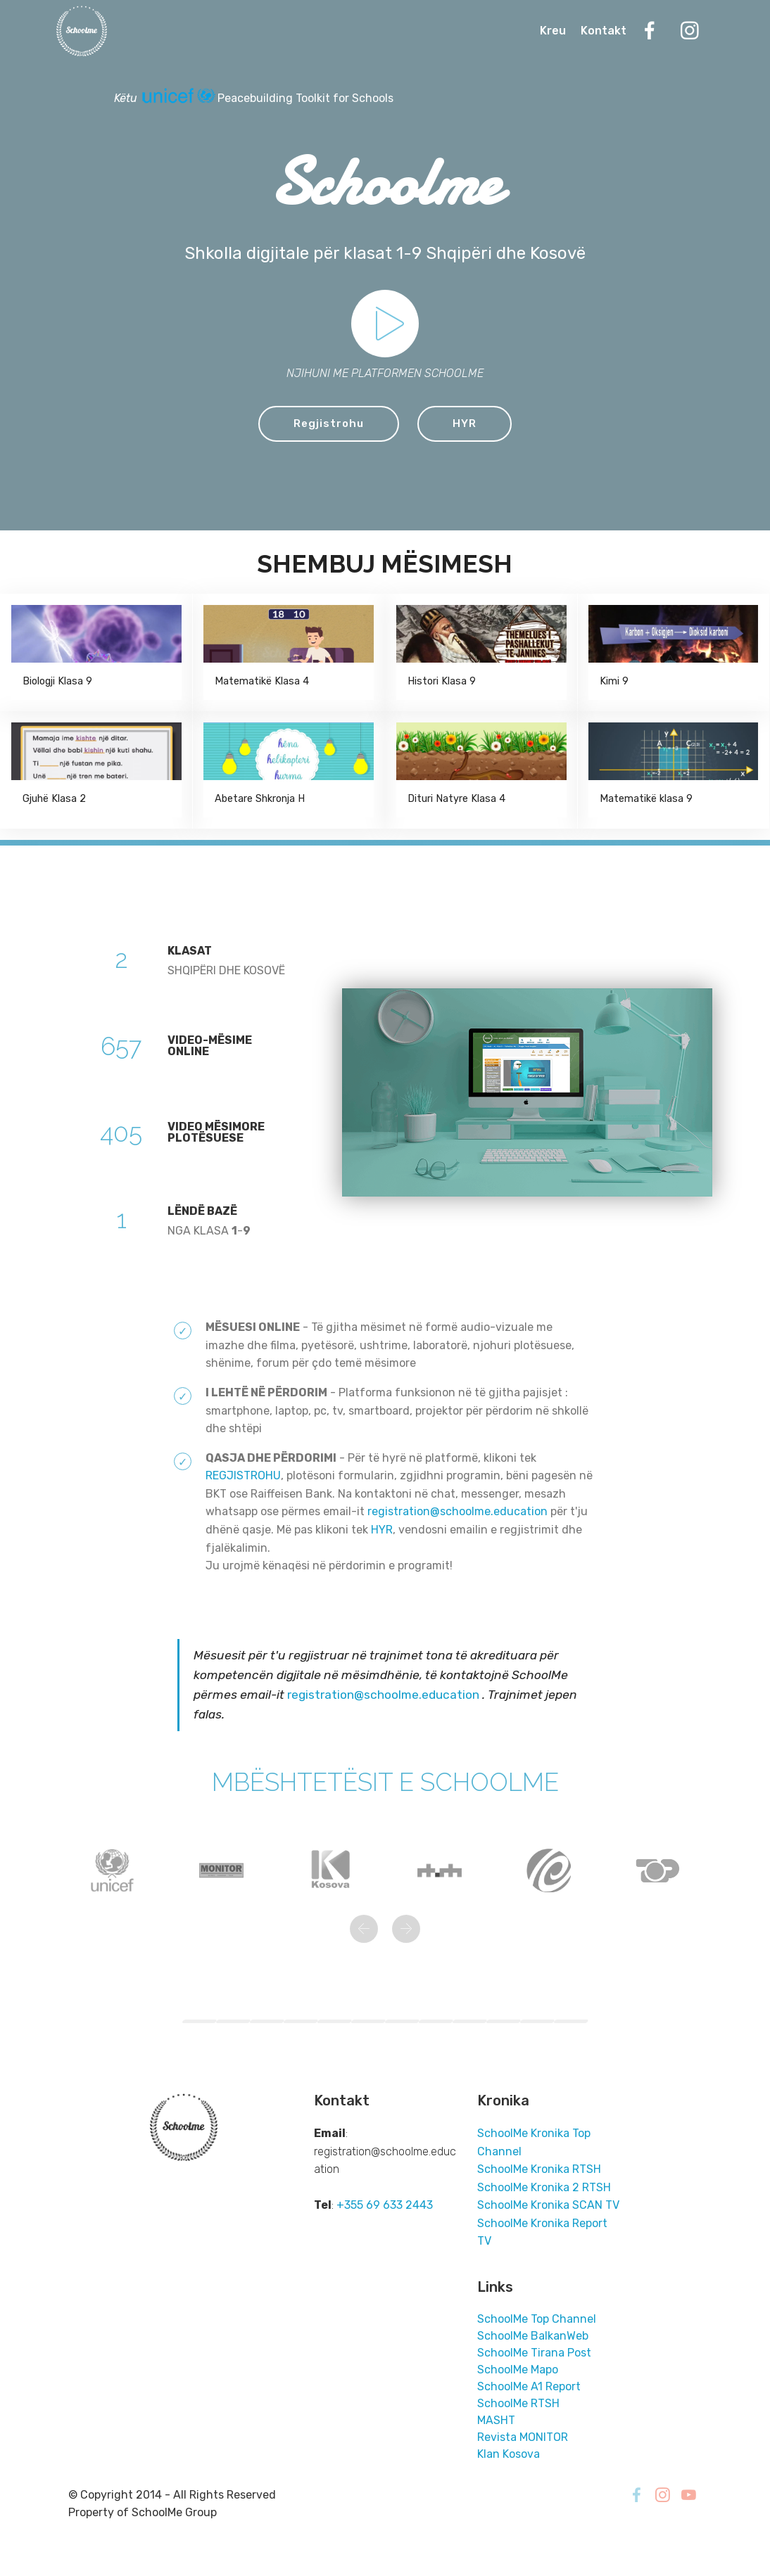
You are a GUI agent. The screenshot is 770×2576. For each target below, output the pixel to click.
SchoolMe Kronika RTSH (539, 2169)
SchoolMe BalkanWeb (532, 2336)
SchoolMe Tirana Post (534, 2353)
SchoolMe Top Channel (536, 2319)
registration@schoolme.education (457, 1512)
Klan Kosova (508, 2454)
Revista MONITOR (522, 2437)
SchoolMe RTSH (518, 2404)
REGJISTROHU (243, 1476)
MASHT (496, 2421)
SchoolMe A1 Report (529, 2387)
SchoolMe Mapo (517, 2370)
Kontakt (603, 32)
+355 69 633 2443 (384, 2205)
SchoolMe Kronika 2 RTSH (544, 2188)
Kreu (553, 32)
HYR (465, 424)
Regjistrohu (328, 424)
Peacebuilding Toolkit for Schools (305, 98)
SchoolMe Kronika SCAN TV (548, 2205)
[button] (364, 1929)
